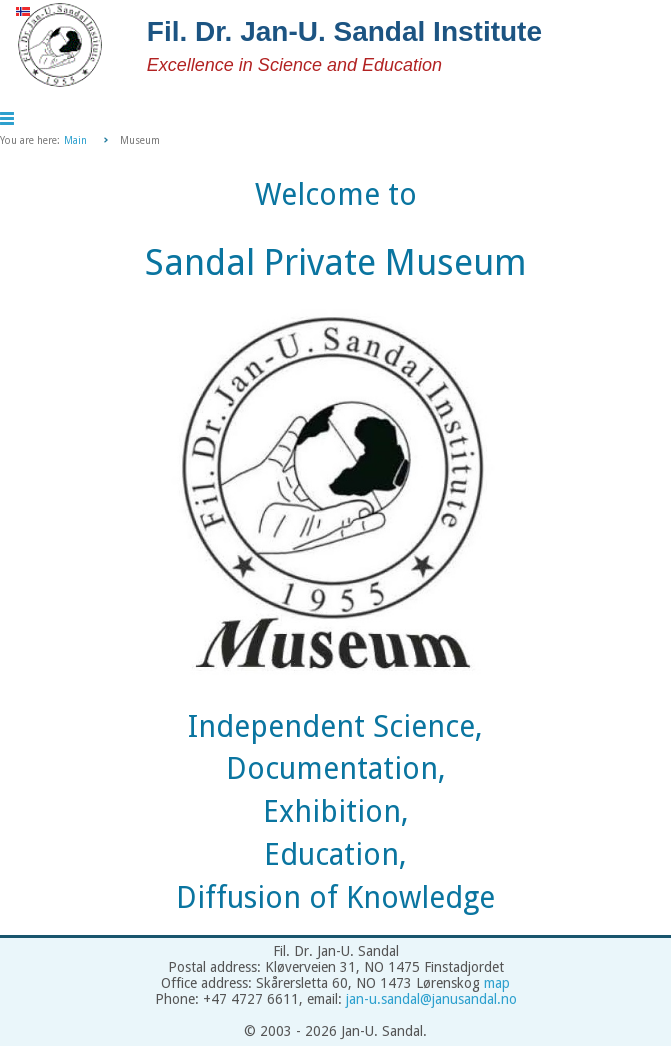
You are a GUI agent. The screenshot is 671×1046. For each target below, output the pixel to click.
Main (75, 140)
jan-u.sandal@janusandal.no (431, 999)
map (497, 983)
